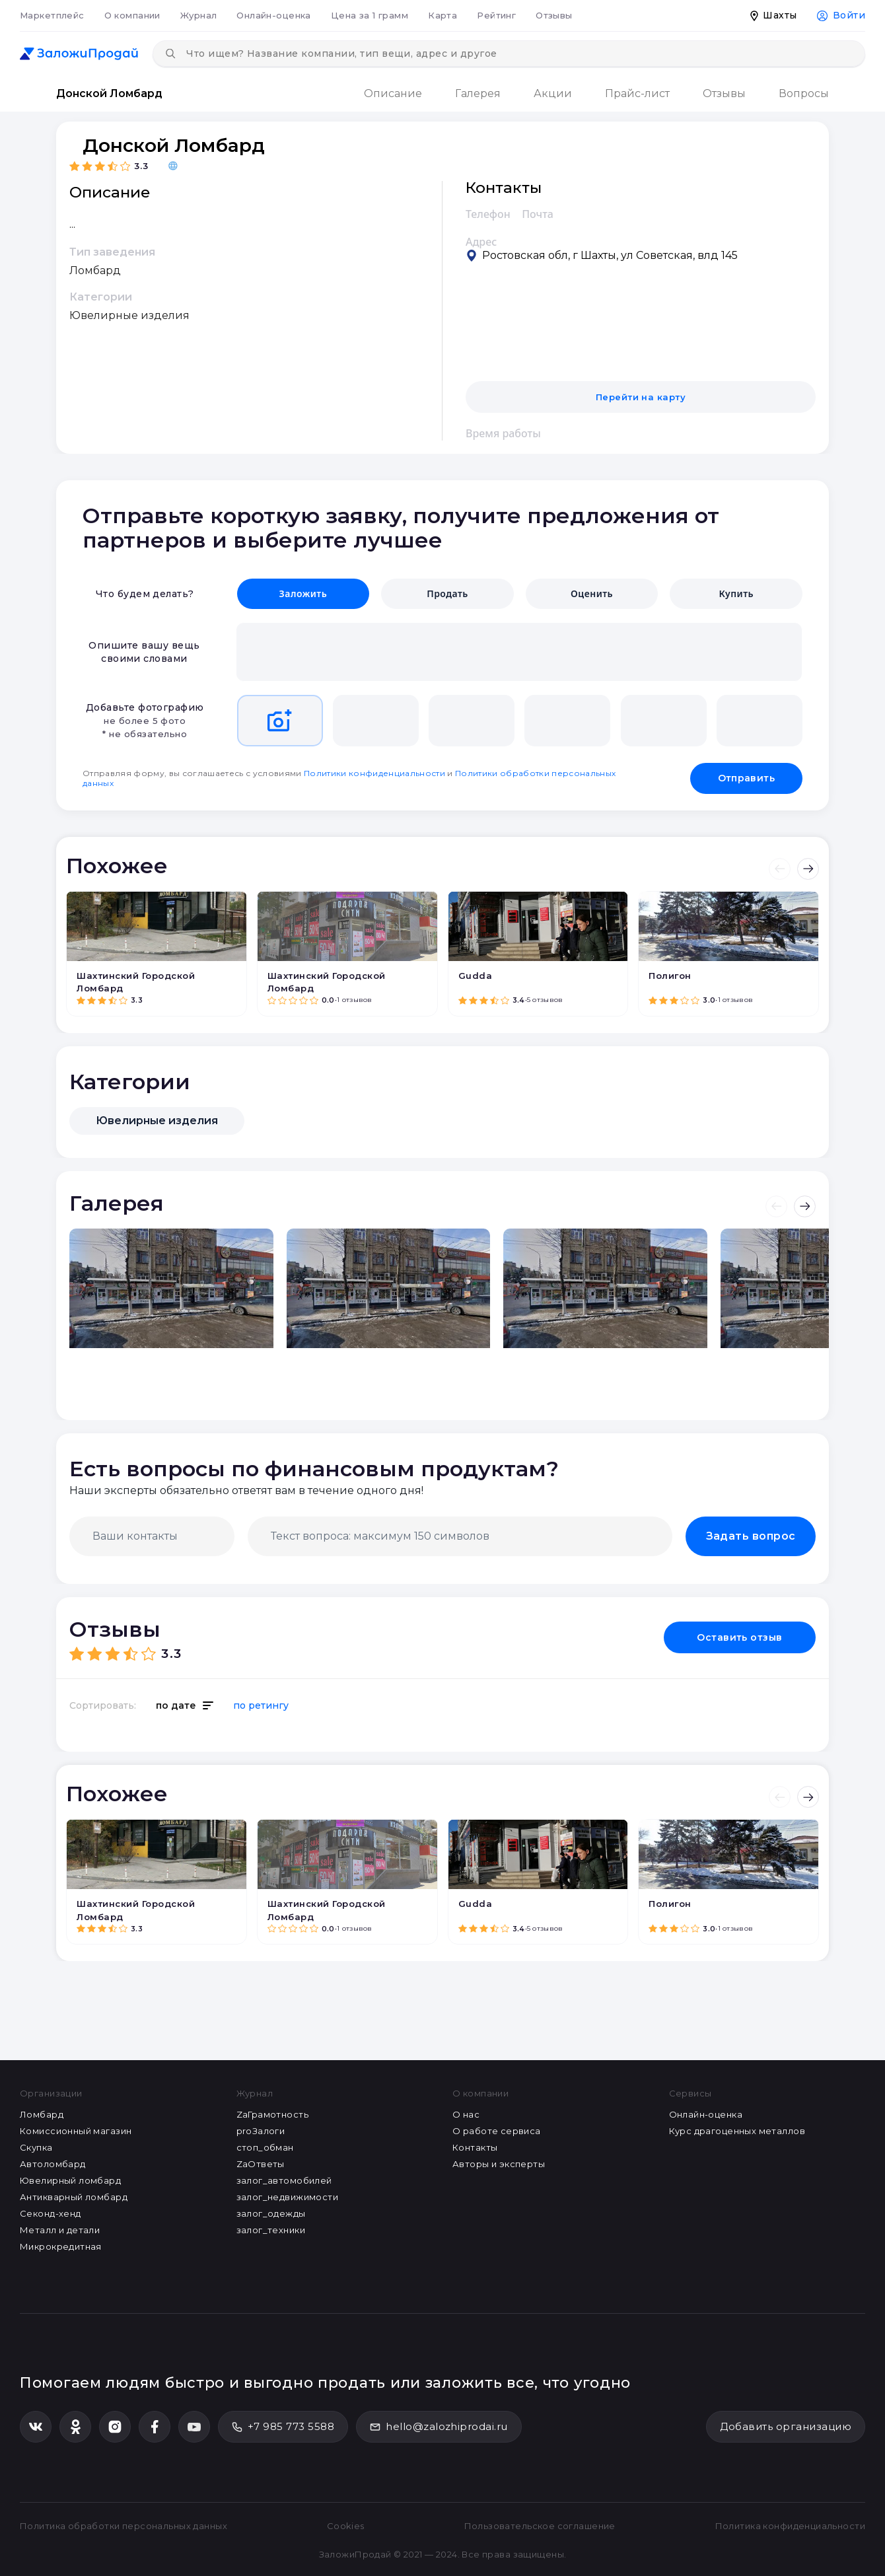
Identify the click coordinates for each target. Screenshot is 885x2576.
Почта (537, 214)
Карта (442, 15)
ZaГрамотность (272, 2114)
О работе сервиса (496, 2131)
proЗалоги (260, 2131)
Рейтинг (496, 15)
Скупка (36, 2147)
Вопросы (804, 93)
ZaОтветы (260, 2164)
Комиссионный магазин (75, 2131)
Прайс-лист (637, 93)
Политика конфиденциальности (790, 2526)
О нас (465, 2114)
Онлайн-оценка (273, 15)
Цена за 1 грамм (369, 15)
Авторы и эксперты (498, 2164)
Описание (393, 93)
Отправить (746, 778)
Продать (447, 593)
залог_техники (270, 2230)
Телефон (488, 214)
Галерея (478, 93)
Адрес (481, 241)
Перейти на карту (641, 397)
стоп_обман (265, 2147)
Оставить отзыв (740, 1637)
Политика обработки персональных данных (123, 2526)
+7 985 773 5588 (283, 2426)
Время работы (503, 433)
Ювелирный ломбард (70, 2180)
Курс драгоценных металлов (737, 2131)
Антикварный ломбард (73, 2197)
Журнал (198, 15)
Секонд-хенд (50, 2213)
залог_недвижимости (287, 2197)
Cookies (346, 2526)
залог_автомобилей (284, 2180)
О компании (132, 15)
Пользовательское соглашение (540, 2526)
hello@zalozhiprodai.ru (439, 2426)
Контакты (474, 2147)
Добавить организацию (785, 2426)
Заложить (303, 593)
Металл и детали (60, 2230)
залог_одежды (271, 2213)
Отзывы (554, 15)
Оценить (592, 593)
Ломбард (41, 2114)
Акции (553, 93)
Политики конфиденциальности (374, 773)
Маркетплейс (52, 15)
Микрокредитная (61, 2246)
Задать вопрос (751, 1536)
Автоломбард (53, 2164)
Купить (736, 593)
